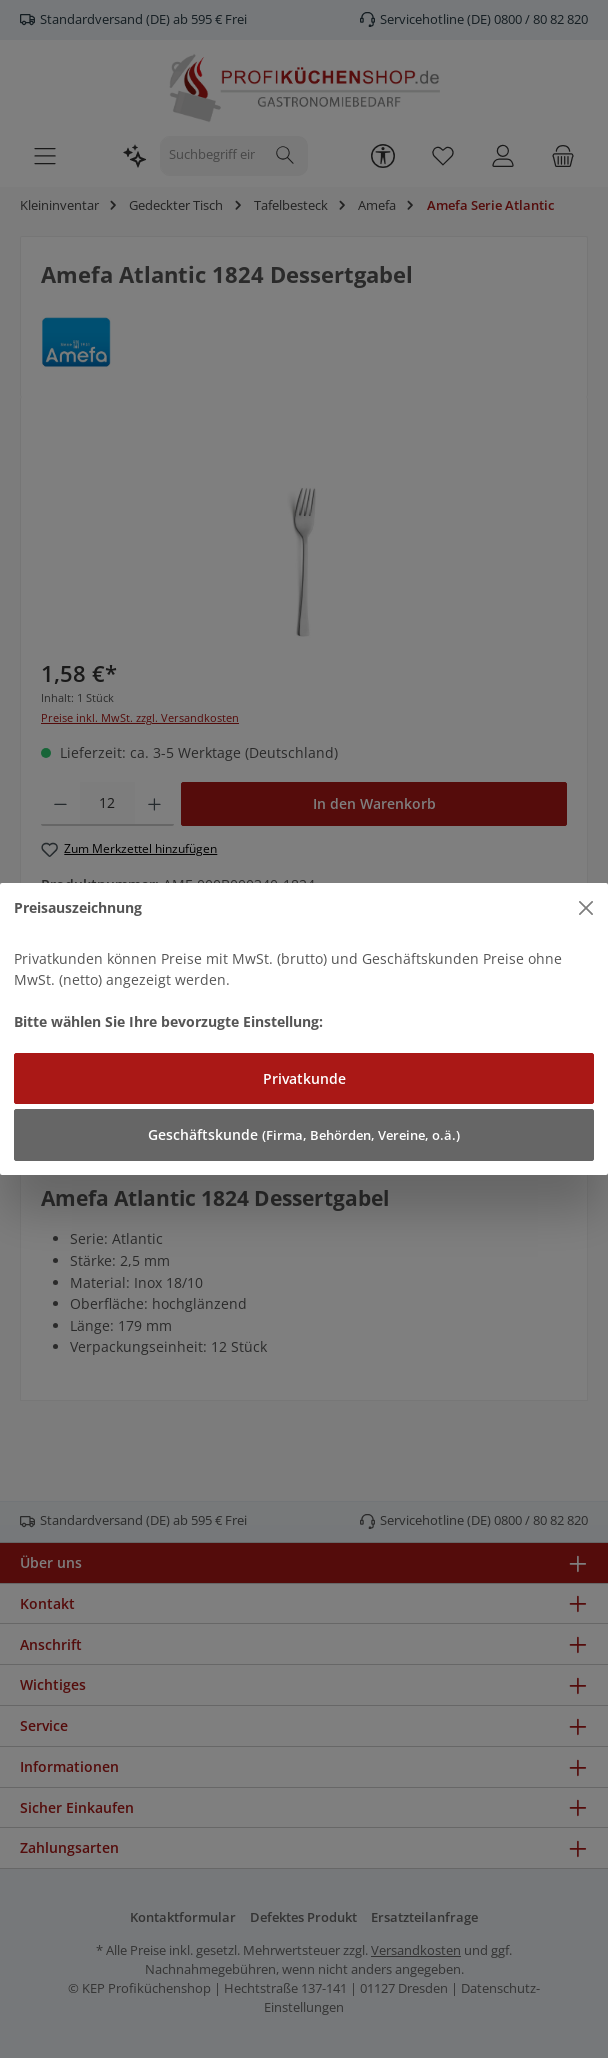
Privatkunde (304, 1078)
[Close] (586, 908)
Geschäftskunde (304, 1134)
